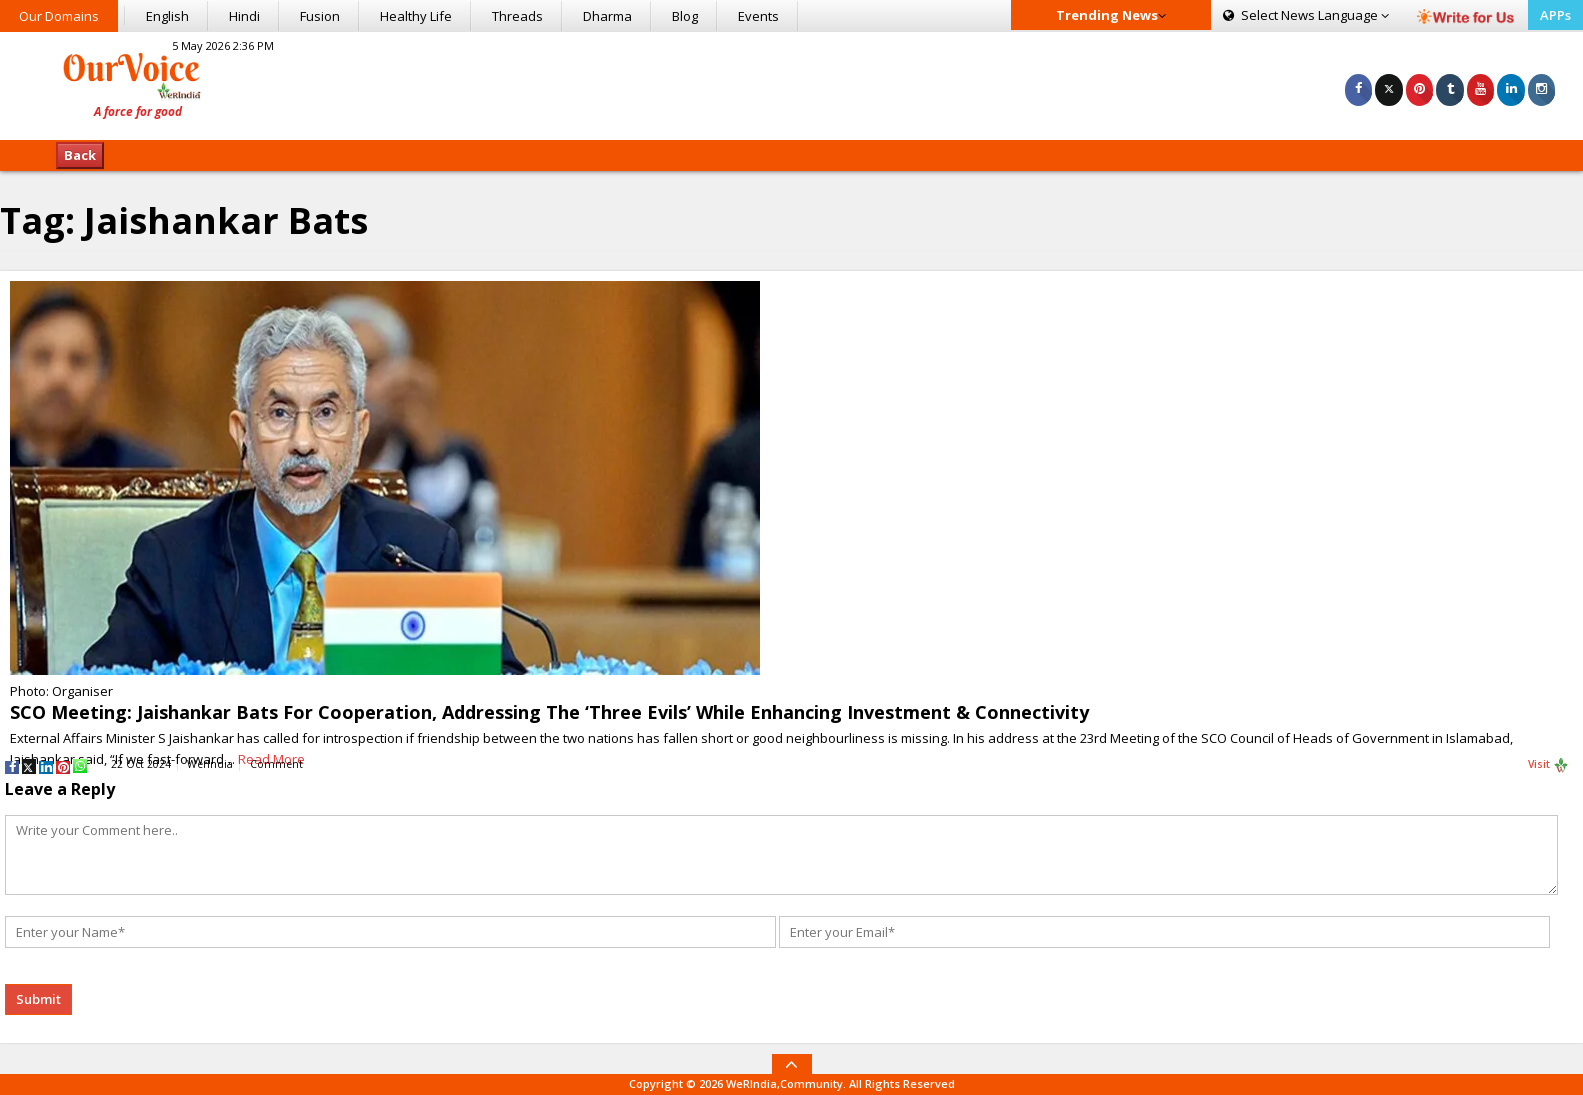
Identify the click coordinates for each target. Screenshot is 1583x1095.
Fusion (320, 16)
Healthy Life (416, 16)
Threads (517, 16)
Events (758, 16)
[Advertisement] (791, 83)
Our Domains (59, 16)
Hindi (244, 16)
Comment (276, 764)
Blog (685, 16)
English (167, 16)
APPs (1555, 15)
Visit (1548, 765)
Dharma (607, 16)
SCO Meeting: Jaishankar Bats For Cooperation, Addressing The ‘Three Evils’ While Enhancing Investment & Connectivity (549, 712)
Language (1306, 15)
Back (80, 155)
